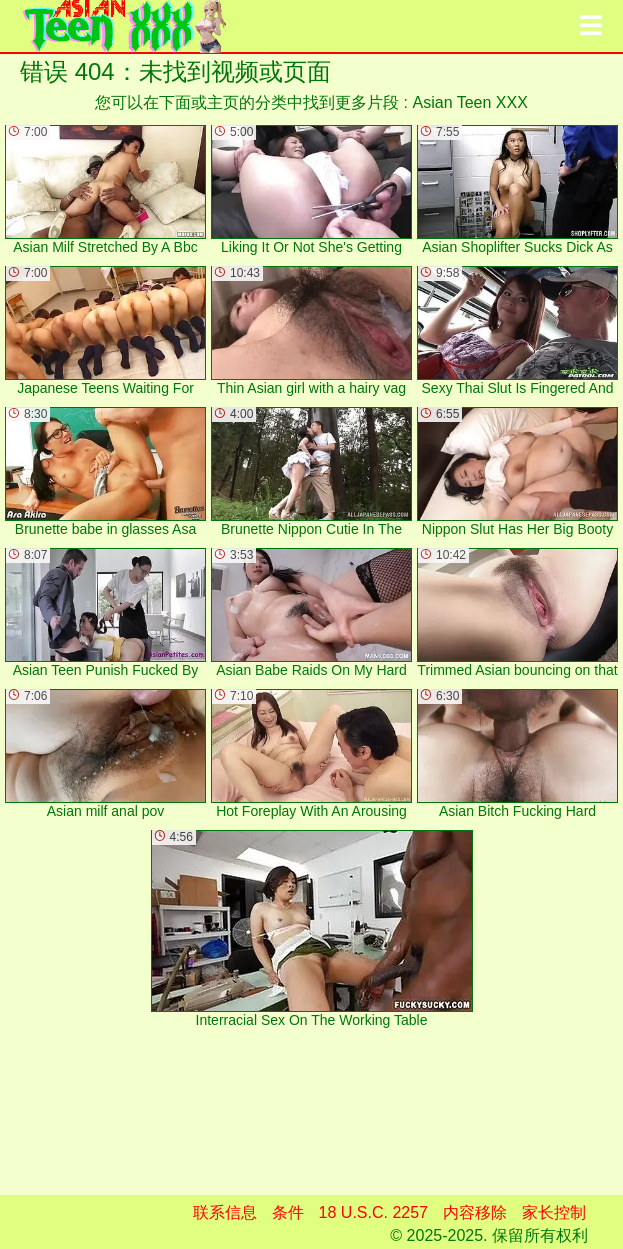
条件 (288, 1212)
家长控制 (554, 1212)
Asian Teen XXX (470, 102)
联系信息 (225, 1212)
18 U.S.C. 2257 (373, 1212)
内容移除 (475, 1212)
